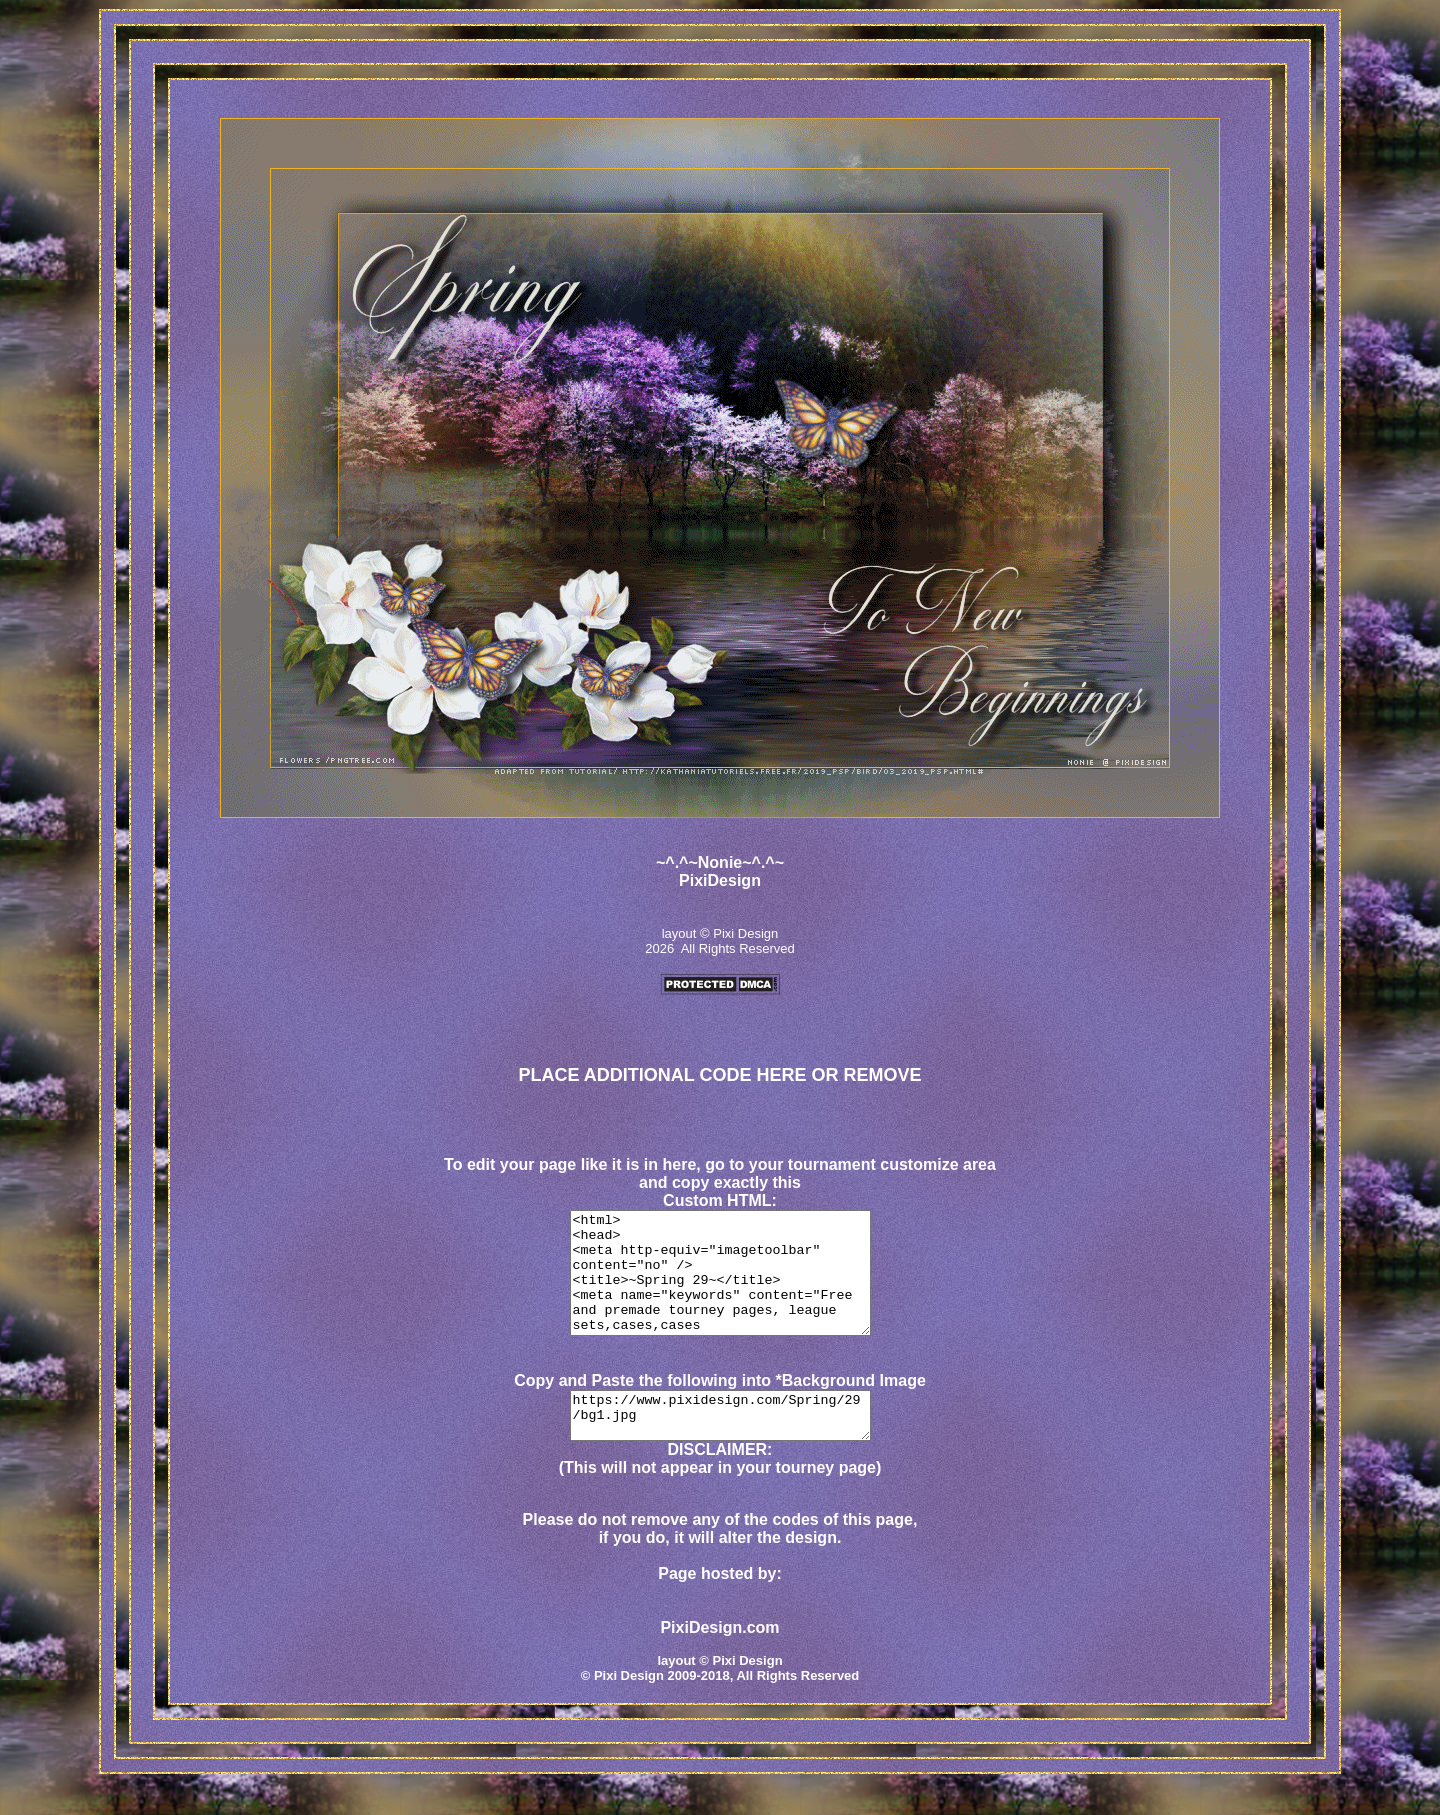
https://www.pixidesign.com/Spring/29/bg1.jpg (720, 1444)
